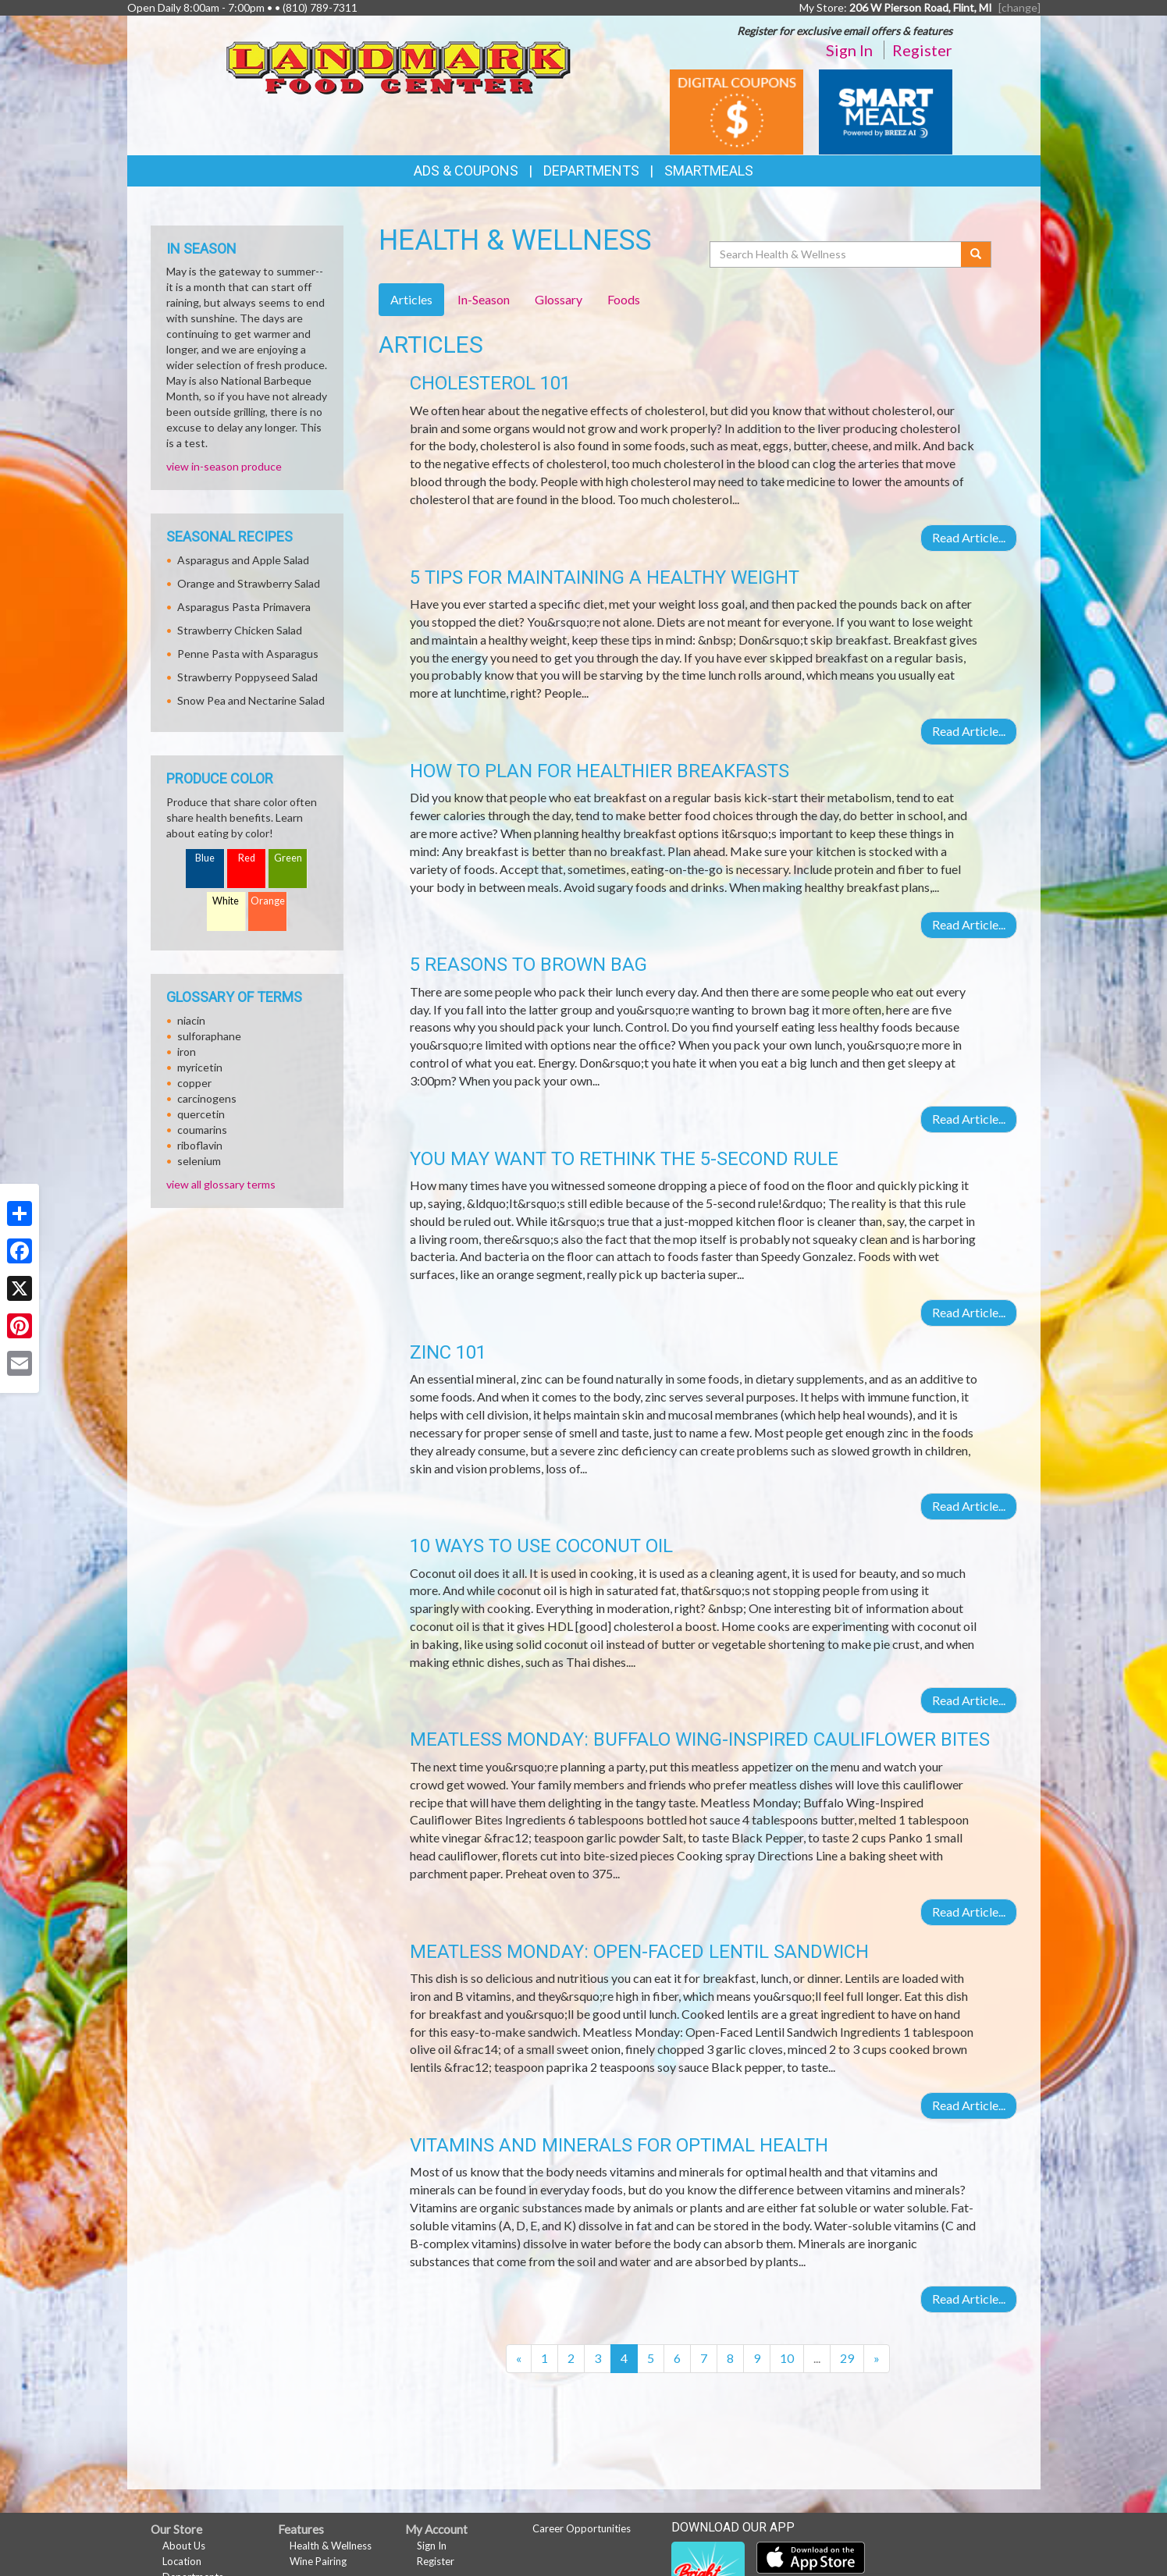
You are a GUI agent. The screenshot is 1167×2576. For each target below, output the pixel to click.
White (225, 901)
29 (847, 2357)
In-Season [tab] (483, 299)
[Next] (876, 2358)
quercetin (201, 1114)
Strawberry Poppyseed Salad (247, 677)
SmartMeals (708, 170)
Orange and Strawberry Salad (248, 583)
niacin (191, 1020)
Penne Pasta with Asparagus (247, 653)
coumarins (202, 1129)
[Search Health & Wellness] (837, 254)
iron (186, 1051)
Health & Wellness (331, 2545)
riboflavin (199, 1145)
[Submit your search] (976, 254)
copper (194, 1082)
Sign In (849, 50)
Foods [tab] (623, 299)
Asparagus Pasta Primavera (244, 606)
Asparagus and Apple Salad (243, 560)
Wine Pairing (318, 2561)
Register (922, 50)
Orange (268, 901)
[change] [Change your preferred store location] (1019, 7)
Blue (205, 858)
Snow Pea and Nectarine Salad (251, 700)
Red (246, 858)
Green (288, 858)
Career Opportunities (581, 2528)
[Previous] (519, 2358)
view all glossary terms (221, 1184)
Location (181, 2561)
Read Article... (968, 537)
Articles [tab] (411, 299)
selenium (199, 1160)
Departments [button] (591, 170)
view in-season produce (224, 466)
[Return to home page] (399, 62)
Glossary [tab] (558, 299)
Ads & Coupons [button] (466, 170)
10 (787, 2357)
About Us (183, 2545)
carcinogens (207, 1098)
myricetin (199, 1067)
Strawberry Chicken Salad (239, 630)
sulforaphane (209, 1036)
